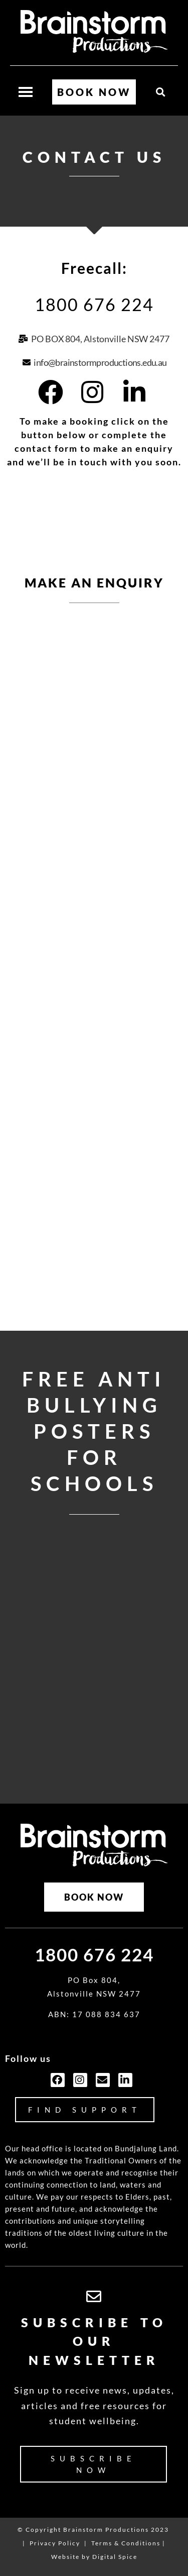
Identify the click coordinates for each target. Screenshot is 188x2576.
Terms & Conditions (125, 2543)
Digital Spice (114, 2556)
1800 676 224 (94, 304)
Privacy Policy (55, 2543)
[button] (161, 92)
